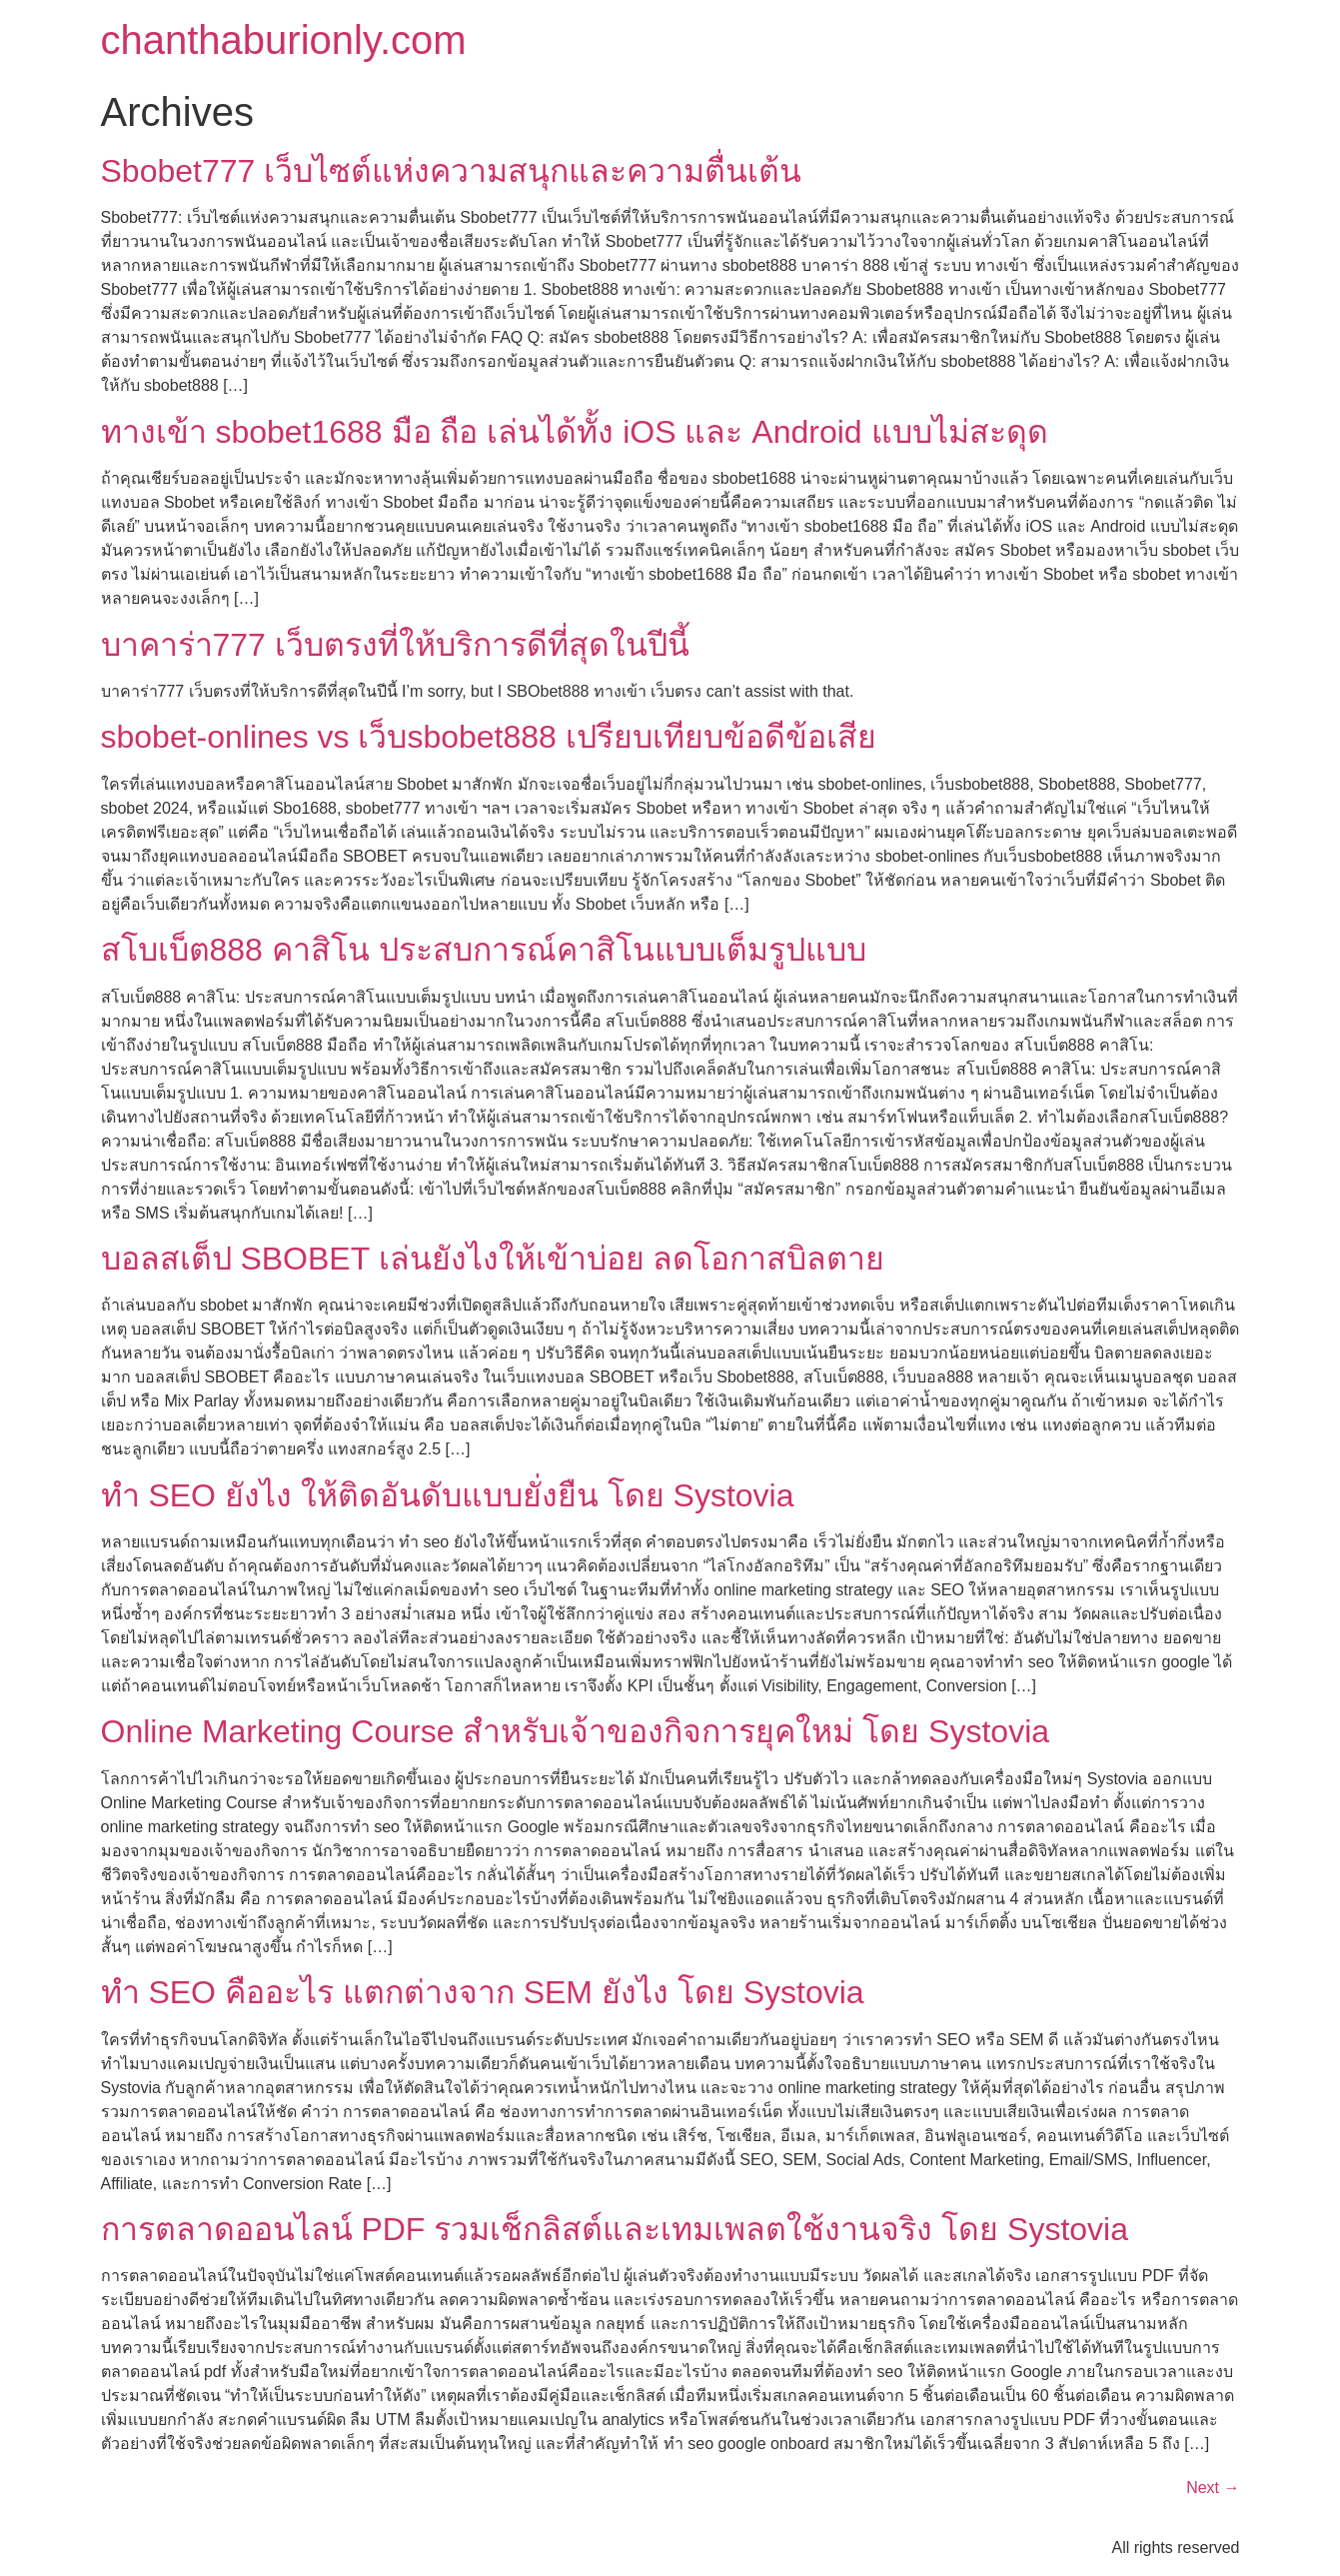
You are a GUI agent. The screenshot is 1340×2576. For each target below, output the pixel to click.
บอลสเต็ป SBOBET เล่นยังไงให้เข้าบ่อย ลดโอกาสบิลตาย (493, 1259)
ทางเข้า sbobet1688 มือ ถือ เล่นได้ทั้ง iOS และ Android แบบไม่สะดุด (574, 432)
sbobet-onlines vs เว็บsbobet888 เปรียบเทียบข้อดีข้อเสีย (488, 737)
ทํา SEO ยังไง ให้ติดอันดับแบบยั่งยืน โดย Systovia (447, 1495)
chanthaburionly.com (284, 40)
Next (1212, 2487)
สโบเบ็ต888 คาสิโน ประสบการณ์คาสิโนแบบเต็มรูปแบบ (483, 950)
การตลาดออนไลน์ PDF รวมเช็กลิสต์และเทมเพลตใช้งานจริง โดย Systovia (615, 2229)
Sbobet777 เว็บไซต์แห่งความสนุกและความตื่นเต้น (451, 171)
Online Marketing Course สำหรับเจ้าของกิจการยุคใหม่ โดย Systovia (575, 1731)
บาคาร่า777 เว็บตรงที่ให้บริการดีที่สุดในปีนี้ (395, 645)
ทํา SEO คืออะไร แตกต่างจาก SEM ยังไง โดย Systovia (482, 1992)
